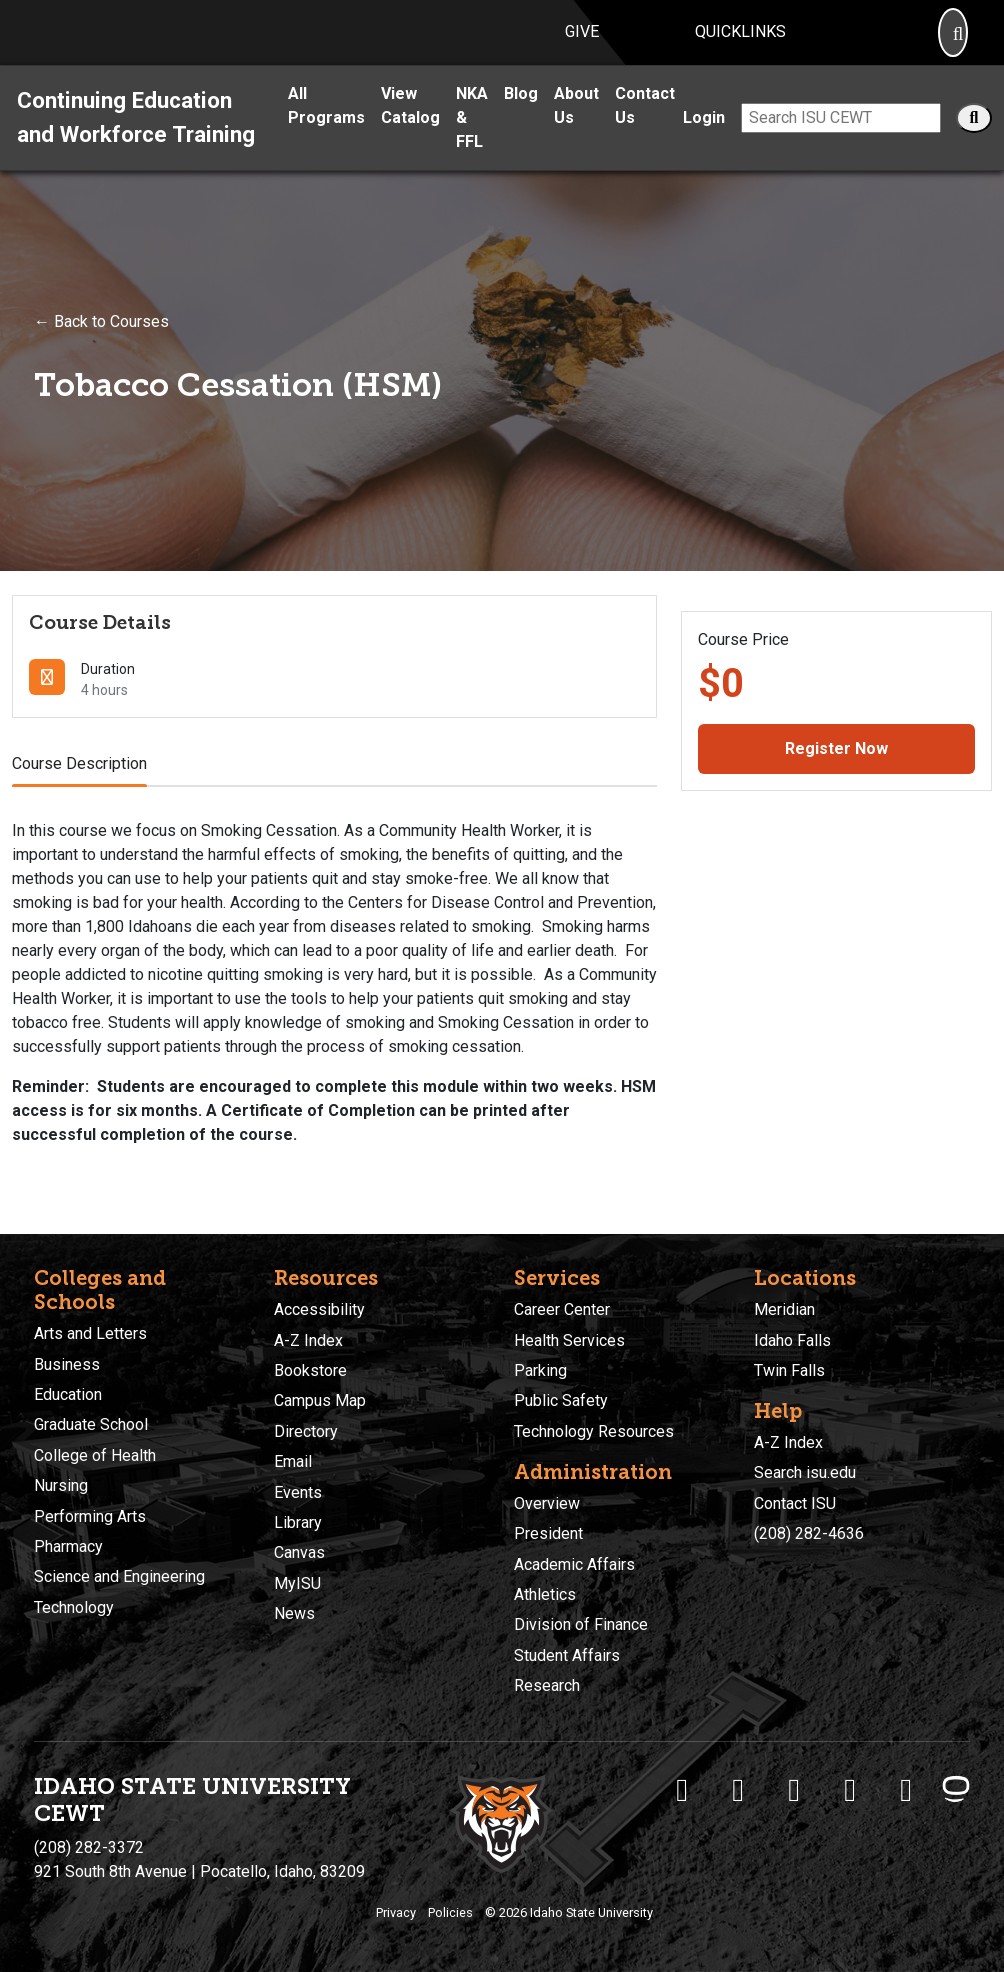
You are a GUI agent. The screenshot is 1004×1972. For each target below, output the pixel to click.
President (548, 1533)
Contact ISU (795, 1503)
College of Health (95, 1455)
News (294, 1613)
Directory (306, 1431)
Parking (540, 1370)
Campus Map (320, 1401)
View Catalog (410, 128)
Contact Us (645, 128)
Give (582, 43)
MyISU (297, 1583)
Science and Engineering (119, 1577)
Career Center (562, 1309)
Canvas (299, 1553)
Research (547, 1685)
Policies (450, 1912)
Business (67, 1364)
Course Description (79, 786)
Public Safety (561, 1401)
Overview (547, 1503)
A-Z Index (308, 1340)
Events (298, 1492)
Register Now (836, 771)
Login (704, 140)
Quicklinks (740, 43)
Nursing (61, 1485)
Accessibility (319, 1309)
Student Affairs (567, 1655)
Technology (74, 1607)
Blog (521, 116)
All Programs (326, 128)
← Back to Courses (101, 344)
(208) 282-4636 (809, 1533)
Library (298, 1522)
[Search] (953, 44)
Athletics (545, 1594)
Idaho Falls (792, 1340)
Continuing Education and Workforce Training (136, 141)
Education (68, 1394)
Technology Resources (594, 1431)
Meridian (784, 1309)
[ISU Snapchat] (906, 1790)
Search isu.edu (805, 1473)
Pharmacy (68, 1546)
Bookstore (310, 1370)
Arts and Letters (90, 1333)
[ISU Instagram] (794, 1790)
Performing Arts (90, 1516)
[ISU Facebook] (682, 1790)
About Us (576, 128)
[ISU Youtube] (850, 1790)
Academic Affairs (574, 1564)
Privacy (396, 1912)
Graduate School (91, 1425)
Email (293, 1461)
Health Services (569, 1340)
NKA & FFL (472, 140)
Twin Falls (789, 1370)
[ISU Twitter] (738, 1790)
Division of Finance (581, 1625)
